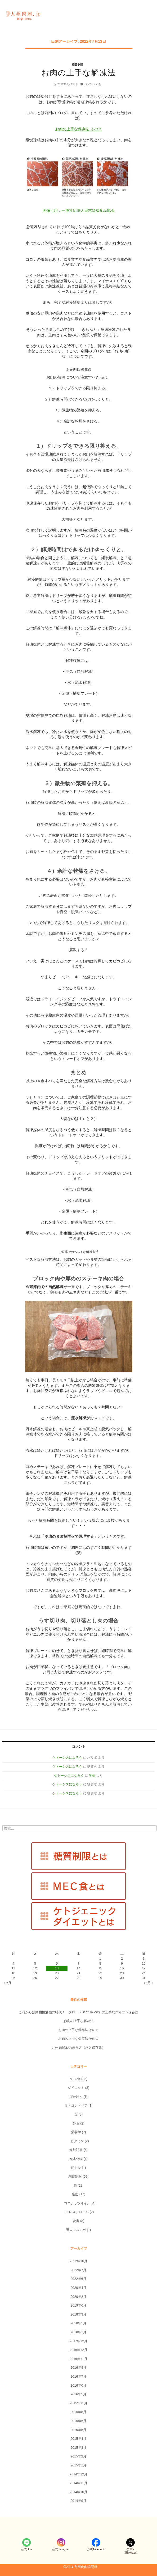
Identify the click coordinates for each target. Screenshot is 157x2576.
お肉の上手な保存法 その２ (78, 129)
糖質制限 (77, 64)
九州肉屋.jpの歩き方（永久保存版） (78, 2047)
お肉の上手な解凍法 (78, 72)
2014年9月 (78, 2501)
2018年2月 (78, 2323)
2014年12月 (78, 2474)
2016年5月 (78, 2394)
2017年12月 (78, 2341)
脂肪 (75, 2194)
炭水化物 (76, 2159)
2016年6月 (78, 2385)
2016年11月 (78, 2359)
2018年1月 (78, 2332)
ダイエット (76, 2088)
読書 (76, 2221)
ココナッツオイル (77, 2203)
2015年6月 (78, 2421)
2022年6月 (78, 2279)
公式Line (26, 2544)
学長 (92, 1775)
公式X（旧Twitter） (130, 2546)
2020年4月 (78, 2288)
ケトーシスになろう (67, 1757)
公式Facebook (96, 2544)
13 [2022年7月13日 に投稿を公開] (57, 1968)
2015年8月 (78, 2412)
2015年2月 (78, 2456)
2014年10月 (78, 2492)
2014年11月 (78, 2483)
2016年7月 (78, 2376)
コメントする (92, 84)
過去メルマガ (76, 2230)
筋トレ (76, 2168)
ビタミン (77, 2141)
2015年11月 (78, 2403)
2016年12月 (78, 2350)
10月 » (148, 1983)
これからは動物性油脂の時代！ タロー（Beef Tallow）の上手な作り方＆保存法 (78, 2012)
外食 (76, 2123)
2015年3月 (78, 2447)
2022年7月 (78, 2270)
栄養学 (76, 2132)
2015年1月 (78, 2465)
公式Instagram (61, 2544)
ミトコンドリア (76, 2105)
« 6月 (7, 1983)
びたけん (76, 2097)
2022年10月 (78, 2261)
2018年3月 (78, 2314)
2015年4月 (78, 2438)
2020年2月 (78, 2297)
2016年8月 (78, 2367)
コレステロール (77, 2212)
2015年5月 (78, 2430)
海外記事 (76, 2150)
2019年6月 (78, 2305)
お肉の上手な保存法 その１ (78, 2038)
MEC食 (75, 2079)
